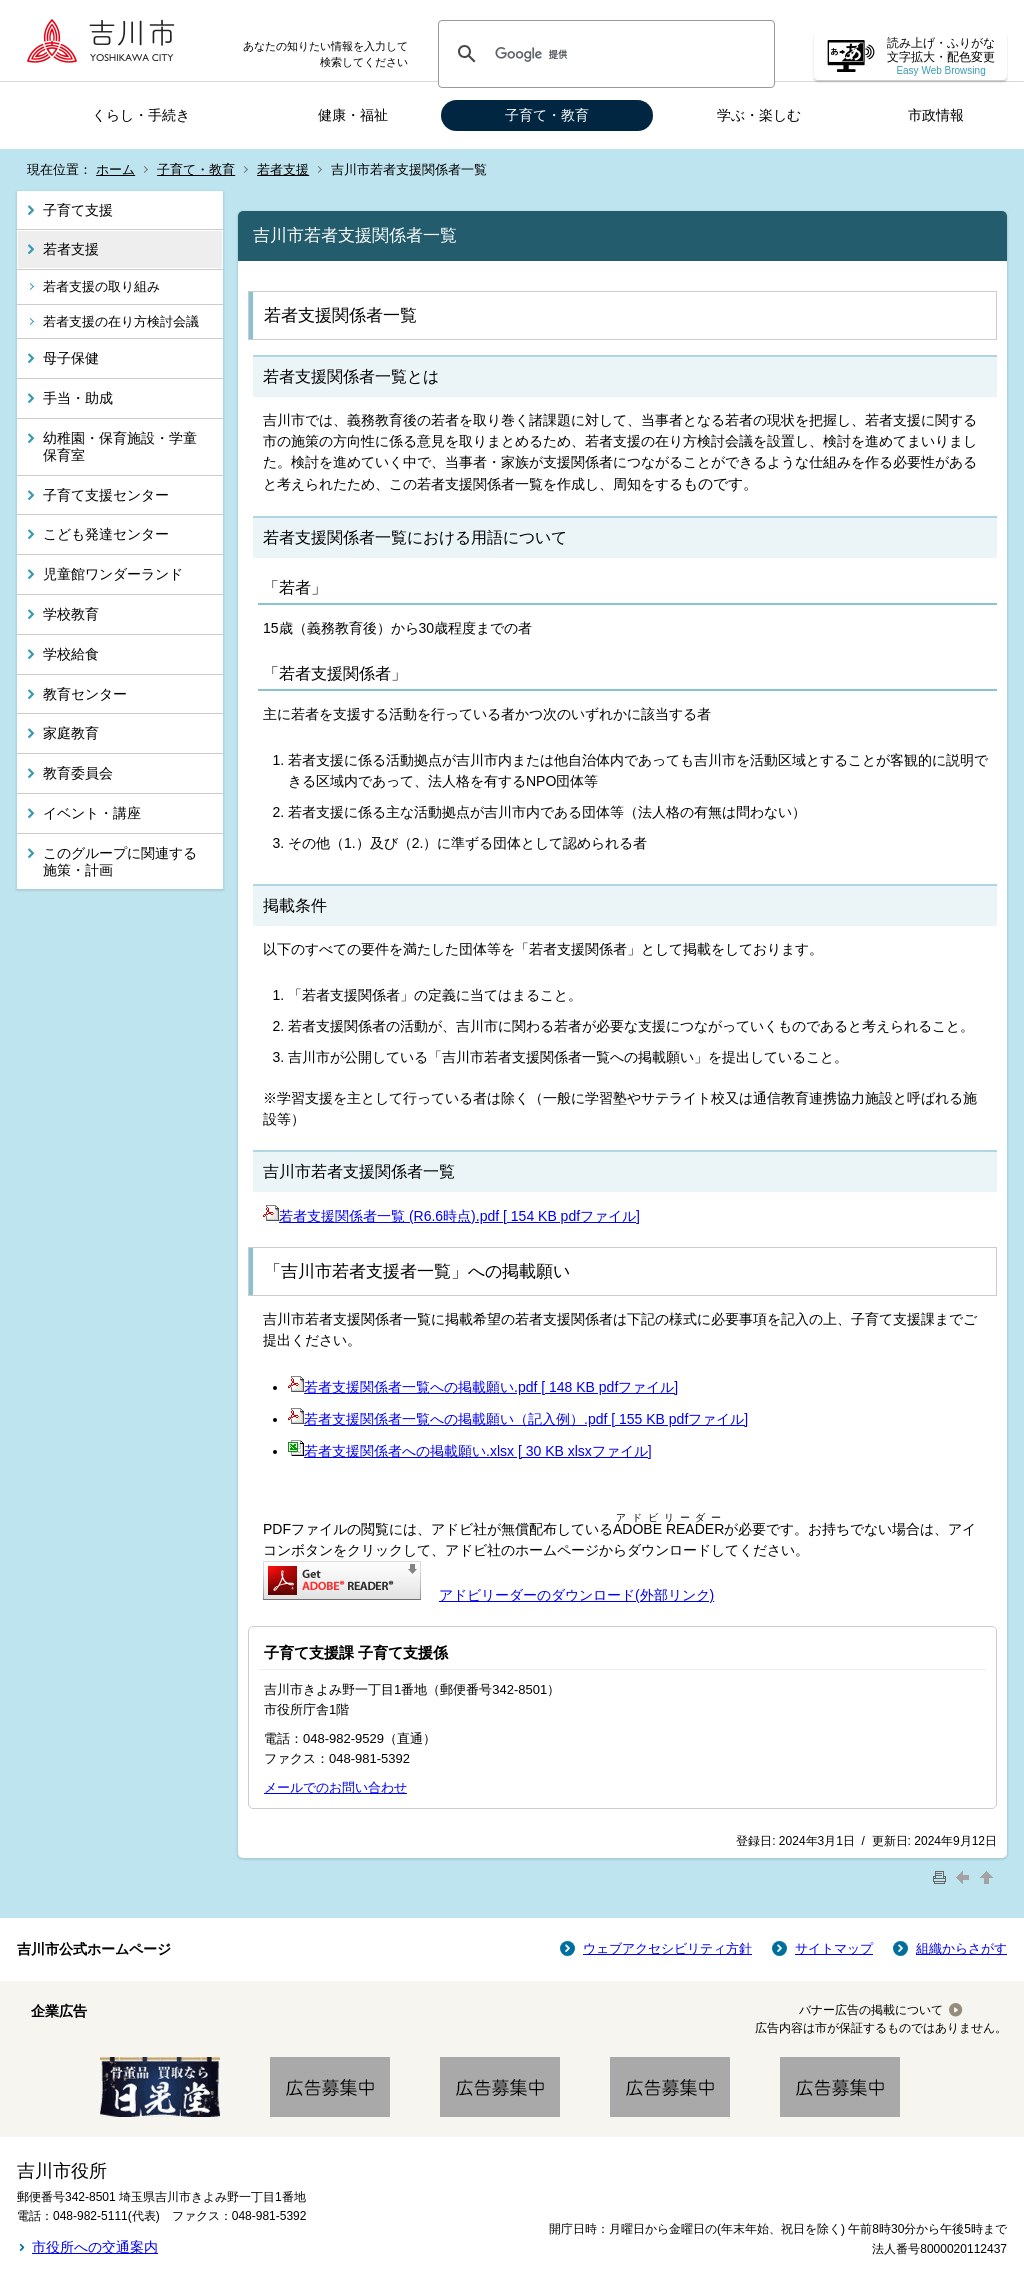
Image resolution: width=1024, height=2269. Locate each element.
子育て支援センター (106, 495)
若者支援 (283, 169)
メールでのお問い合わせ (335, 1787)
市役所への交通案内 (95, 2247)
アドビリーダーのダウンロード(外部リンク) (576, 1595)
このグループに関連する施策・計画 (120, 861)
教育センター (85, 694)
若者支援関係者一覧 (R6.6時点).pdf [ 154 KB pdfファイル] (451, 1216)
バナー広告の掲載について (871, 2010)
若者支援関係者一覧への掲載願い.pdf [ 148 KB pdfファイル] (483, 1387)
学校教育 (71, 614)
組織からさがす (961, 1948)
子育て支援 (78, 210)
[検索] (603, 54)
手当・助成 (78, 398)
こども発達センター (106, 534)
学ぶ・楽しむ (759, 115)
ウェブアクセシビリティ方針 (667, 1948)
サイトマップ (834, 1948)
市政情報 (936, 115)
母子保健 (71, 358)
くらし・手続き (141, 115)
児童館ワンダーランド (113, 574)
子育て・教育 (547, 115)
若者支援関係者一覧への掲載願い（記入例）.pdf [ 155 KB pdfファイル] (518, 1419)
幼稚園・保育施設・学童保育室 (120, 446)
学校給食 (71, 654)
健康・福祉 (353, 115)
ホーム (115, 169)
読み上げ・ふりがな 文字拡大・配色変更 (941, 56)
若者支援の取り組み (101, 286)
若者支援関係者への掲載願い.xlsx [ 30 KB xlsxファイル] (470, 1451)
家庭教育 (71, 733)
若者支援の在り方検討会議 (121, 321)
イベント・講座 (92, 813)
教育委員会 (78, 773)
